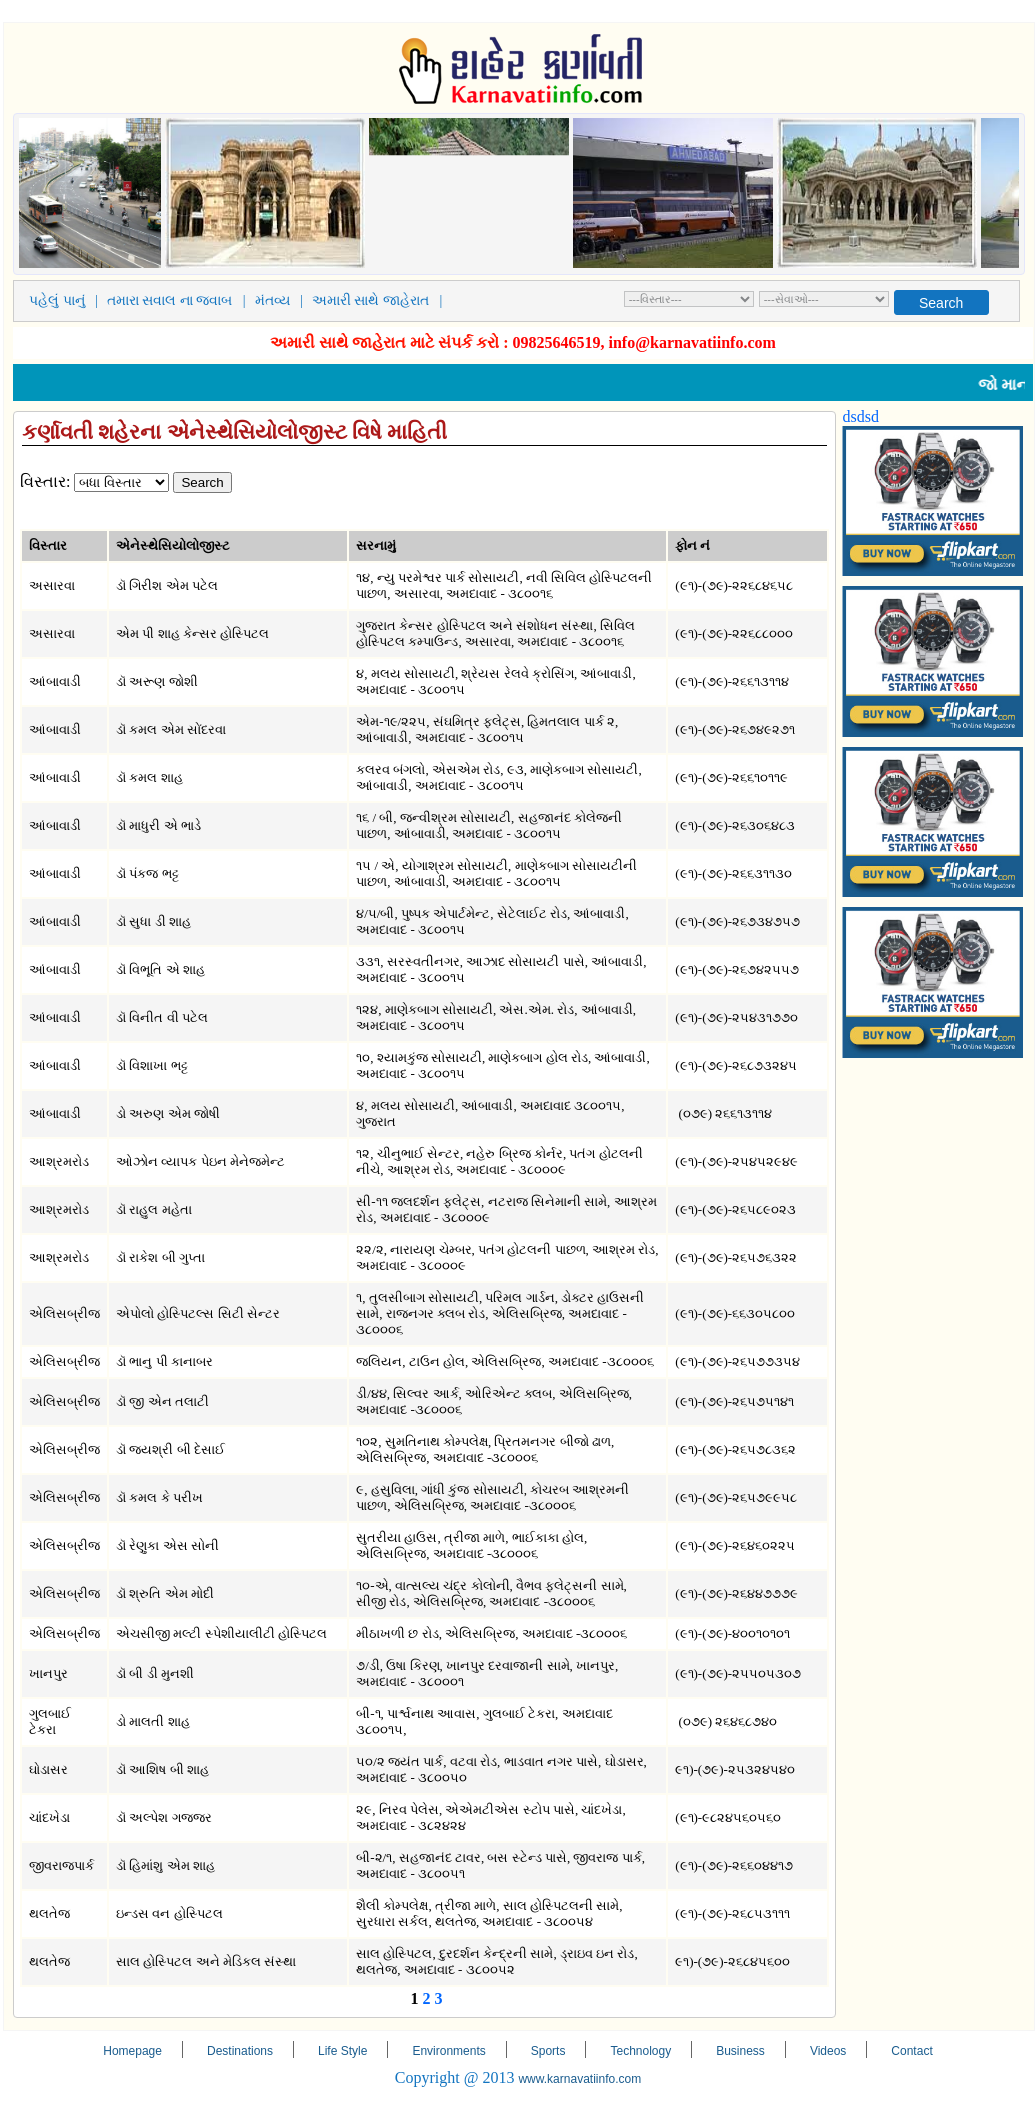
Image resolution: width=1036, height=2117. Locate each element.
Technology (640, 2051)
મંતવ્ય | (282, 300)
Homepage (132, 2051)
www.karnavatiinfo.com (579, 2079)
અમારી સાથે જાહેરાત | (380, 300)
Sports (548, 2051)
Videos (828, 2051)
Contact (911, 2051)
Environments (448, 2051)
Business (740, 2051)
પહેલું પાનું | (67, 300)
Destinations (240, 2051)
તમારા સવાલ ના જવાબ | (180, 300)
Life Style (342, 2051)
